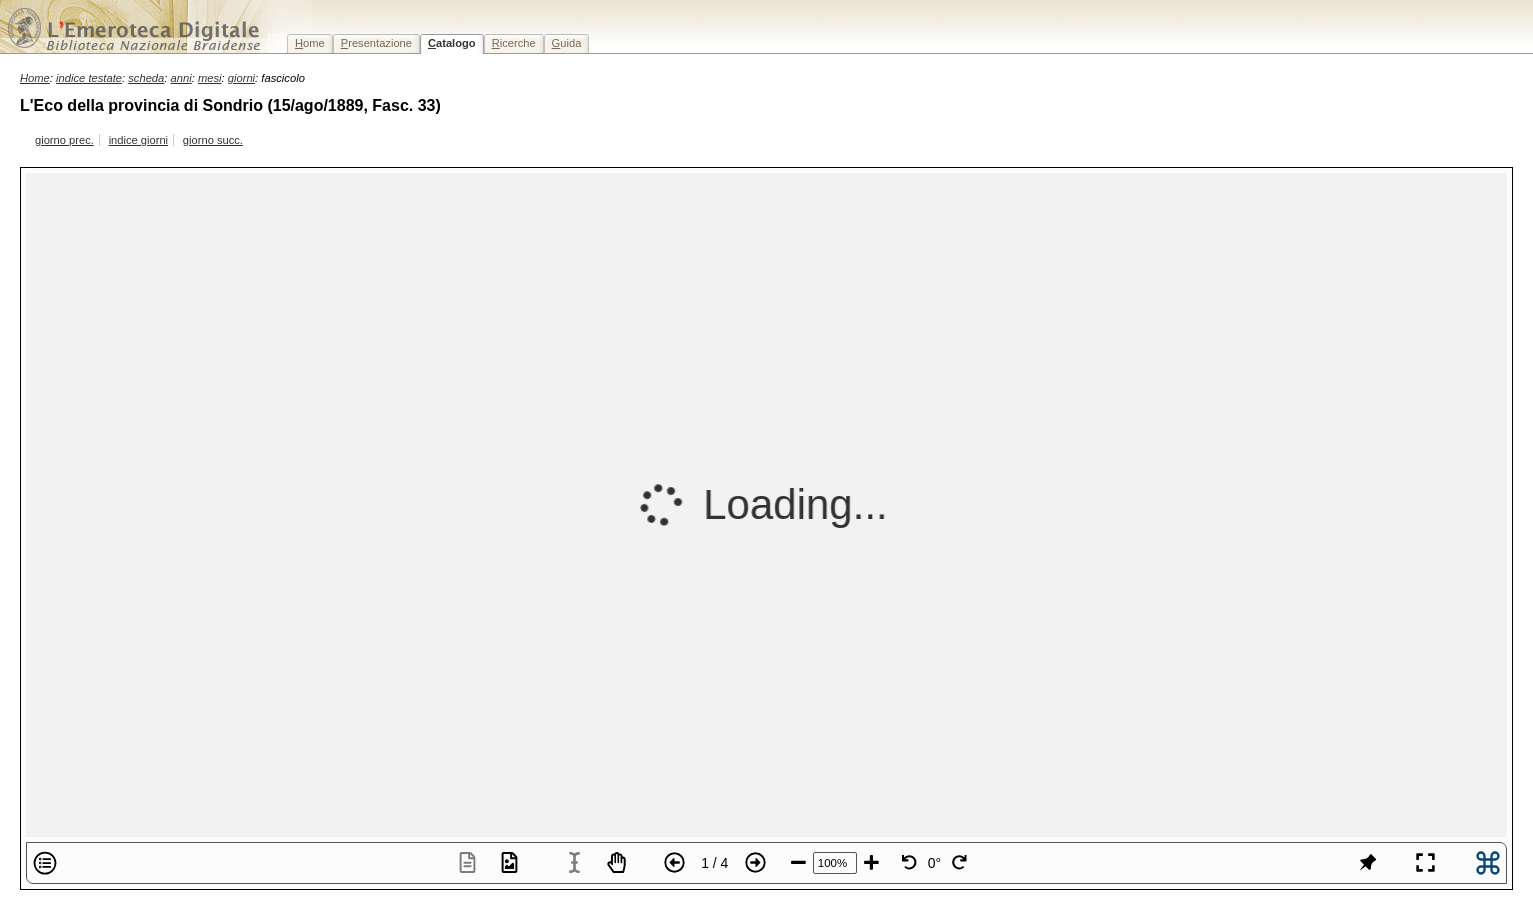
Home (35, 78)
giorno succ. (213, 140)
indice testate (89, 78)
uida (567, 43)
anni (181, 78)
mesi (210, 78)
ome (310, 43)
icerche (514, 43)
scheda (146, 78)
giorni (241, 78)
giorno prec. (64, 140)
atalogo (452, 43)
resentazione (376, 43)
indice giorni (138, 140)
